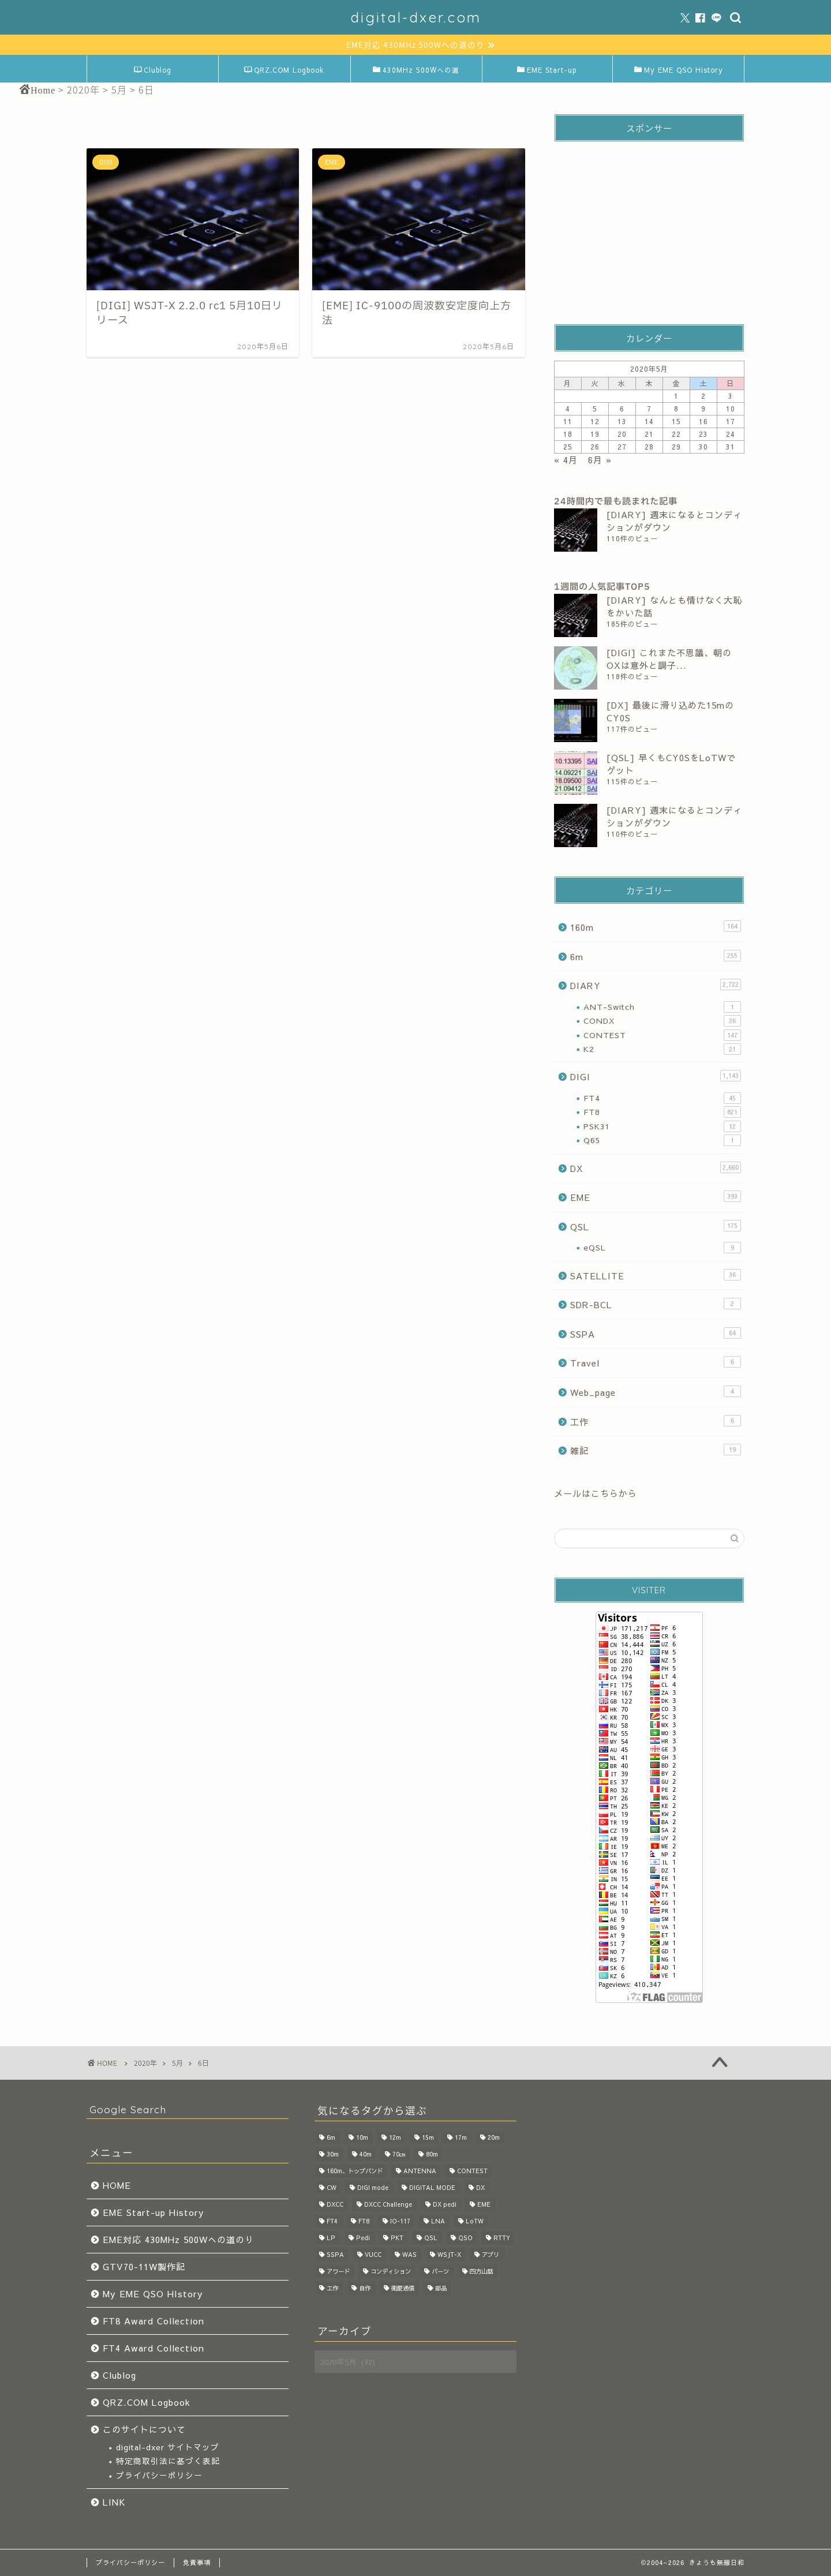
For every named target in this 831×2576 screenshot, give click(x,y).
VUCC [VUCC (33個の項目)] (373, 2254)
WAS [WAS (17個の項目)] (409, 2254)
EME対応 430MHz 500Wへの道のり (178, 2239)
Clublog (152, 70)
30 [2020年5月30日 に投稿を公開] (703, 446)
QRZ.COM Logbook (284, 70)
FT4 (662, 1098)
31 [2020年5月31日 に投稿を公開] (730, 446)
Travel (655, 1362)
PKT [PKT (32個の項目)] (397, 2237)
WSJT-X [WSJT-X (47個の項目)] (449, 2254)
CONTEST (662, 1035)
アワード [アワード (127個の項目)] (338, 2271)
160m (655, 926)
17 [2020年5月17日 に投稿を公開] (730, 421)
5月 (177, 2063)
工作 (655, 1421)
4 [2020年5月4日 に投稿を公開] (568, 408)
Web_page (655, 1392)
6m (655, 956)
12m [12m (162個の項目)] (395, 2137)
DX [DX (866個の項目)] (480, 2187)
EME (655, 1196)
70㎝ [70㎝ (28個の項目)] (398, 2154)
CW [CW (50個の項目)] (331, 2187)
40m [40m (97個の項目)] (366, 2154)
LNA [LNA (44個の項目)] (438, 2220)
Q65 (662, 1140)
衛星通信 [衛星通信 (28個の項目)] (402, 2287)
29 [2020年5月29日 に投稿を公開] (676, 446)
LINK (114, 2502)
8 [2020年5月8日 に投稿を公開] (676, 408)
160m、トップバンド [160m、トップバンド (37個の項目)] (355, 2170)
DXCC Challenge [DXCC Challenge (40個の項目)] (388, 2204)
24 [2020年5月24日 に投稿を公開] (730, 434)
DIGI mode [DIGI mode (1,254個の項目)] (372, 2187)
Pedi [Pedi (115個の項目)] (363, 2237)
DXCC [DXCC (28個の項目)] (335, 2204)
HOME (117, 2185)
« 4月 (566, 460)
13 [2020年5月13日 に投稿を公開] (622, 421)
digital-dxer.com (415, 17)
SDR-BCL (655, 1304)
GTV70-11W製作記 (144, 2266)
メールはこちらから (595, 1493)
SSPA (655, 1333)
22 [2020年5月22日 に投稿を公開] (676, 434)
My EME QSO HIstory (153, 2293)
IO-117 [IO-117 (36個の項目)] (400, 2220)
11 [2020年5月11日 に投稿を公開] (567, 421)
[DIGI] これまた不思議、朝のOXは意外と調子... (669, 658)
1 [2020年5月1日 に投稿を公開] (676, 395)
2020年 (145, 2063)
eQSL (662, 1247)
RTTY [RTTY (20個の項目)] (501, 2237)
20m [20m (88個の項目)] (494, 2137)
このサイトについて (144, 2429)
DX (655, 1168)
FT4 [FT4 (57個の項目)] (332, 2220)
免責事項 (197, 2562)
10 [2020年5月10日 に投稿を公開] (730, 408)
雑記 (655, 1450)
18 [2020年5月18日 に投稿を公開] (567, 434)
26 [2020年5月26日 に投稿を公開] (595, 446)
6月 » (600, 460)
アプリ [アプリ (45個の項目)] (490, 2254)
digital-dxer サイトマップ (167, 2447)
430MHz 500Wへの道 (416, 70)
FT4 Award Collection (153, 2348)
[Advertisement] (649, 223)
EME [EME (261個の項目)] (484, 2204)
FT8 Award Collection (153, 2321)
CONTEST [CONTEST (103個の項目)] (472, 2170)
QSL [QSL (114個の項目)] (430, 2237)
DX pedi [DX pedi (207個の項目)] (444, 2204)
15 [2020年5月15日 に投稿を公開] (676, 421)
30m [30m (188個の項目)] (333, 2154)
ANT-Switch (662, 1007)
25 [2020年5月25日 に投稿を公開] (567, 446)
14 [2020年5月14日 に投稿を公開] (649, 421)
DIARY (655, 985)
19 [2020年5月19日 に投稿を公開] (595, 434)
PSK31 (662, 1126)
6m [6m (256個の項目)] (331, 2137)
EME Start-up (547, 70)
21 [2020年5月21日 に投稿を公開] (649, 434)
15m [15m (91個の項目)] (428, 2137)
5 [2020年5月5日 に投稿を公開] (595, 408)
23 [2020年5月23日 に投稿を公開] (703, 434)
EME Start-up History (153, 2212)
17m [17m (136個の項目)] (461, 2137)
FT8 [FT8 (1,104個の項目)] (363, 2220)
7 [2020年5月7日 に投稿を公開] (649, 408)
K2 (662, 1049)
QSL (655, 1226)
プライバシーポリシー (159, 2475)
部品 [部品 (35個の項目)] (441, 2287)
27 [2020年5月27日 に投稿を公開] (622, 446)
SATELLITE (655, 1275)
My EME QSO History (678, 70)
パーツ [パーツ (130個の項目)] (440, 2271)
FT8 (662, 1112)
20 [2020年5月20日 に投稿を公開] (622, 434)
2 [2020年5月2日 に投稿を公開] (703, 395)
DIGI (655, 1076)
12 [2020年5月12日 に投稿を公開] (595, 421)
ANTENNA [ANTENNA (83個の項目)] (419, 2170)
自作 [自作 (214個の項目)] (364, 2287)
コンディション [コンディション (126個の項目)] (390, 2271)
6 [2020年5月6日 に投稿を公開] (622, 408)
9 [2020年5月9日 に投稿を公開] (703, 408)
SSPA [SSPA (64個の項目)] (335, 2254)
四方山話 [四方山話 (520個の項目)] (481, 2271)
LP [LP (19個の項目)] (331, 2237)
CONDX (662, 1021)
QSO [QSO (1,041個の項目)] (465, 2237)
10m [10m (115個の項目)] (362, 2137)
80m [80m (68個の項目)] (432, 2154)
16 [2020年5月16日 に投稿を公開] (703, 421)
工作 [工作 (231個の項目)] (332, 2287)
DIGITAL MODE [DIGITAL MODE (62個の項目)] (432, 2187)
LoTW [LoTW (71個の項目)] (475, 2220)
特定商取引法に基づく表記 (168, 2460)
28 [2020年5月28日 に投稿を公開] (649, 446)
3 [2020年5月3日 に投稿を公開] (730, 395)
